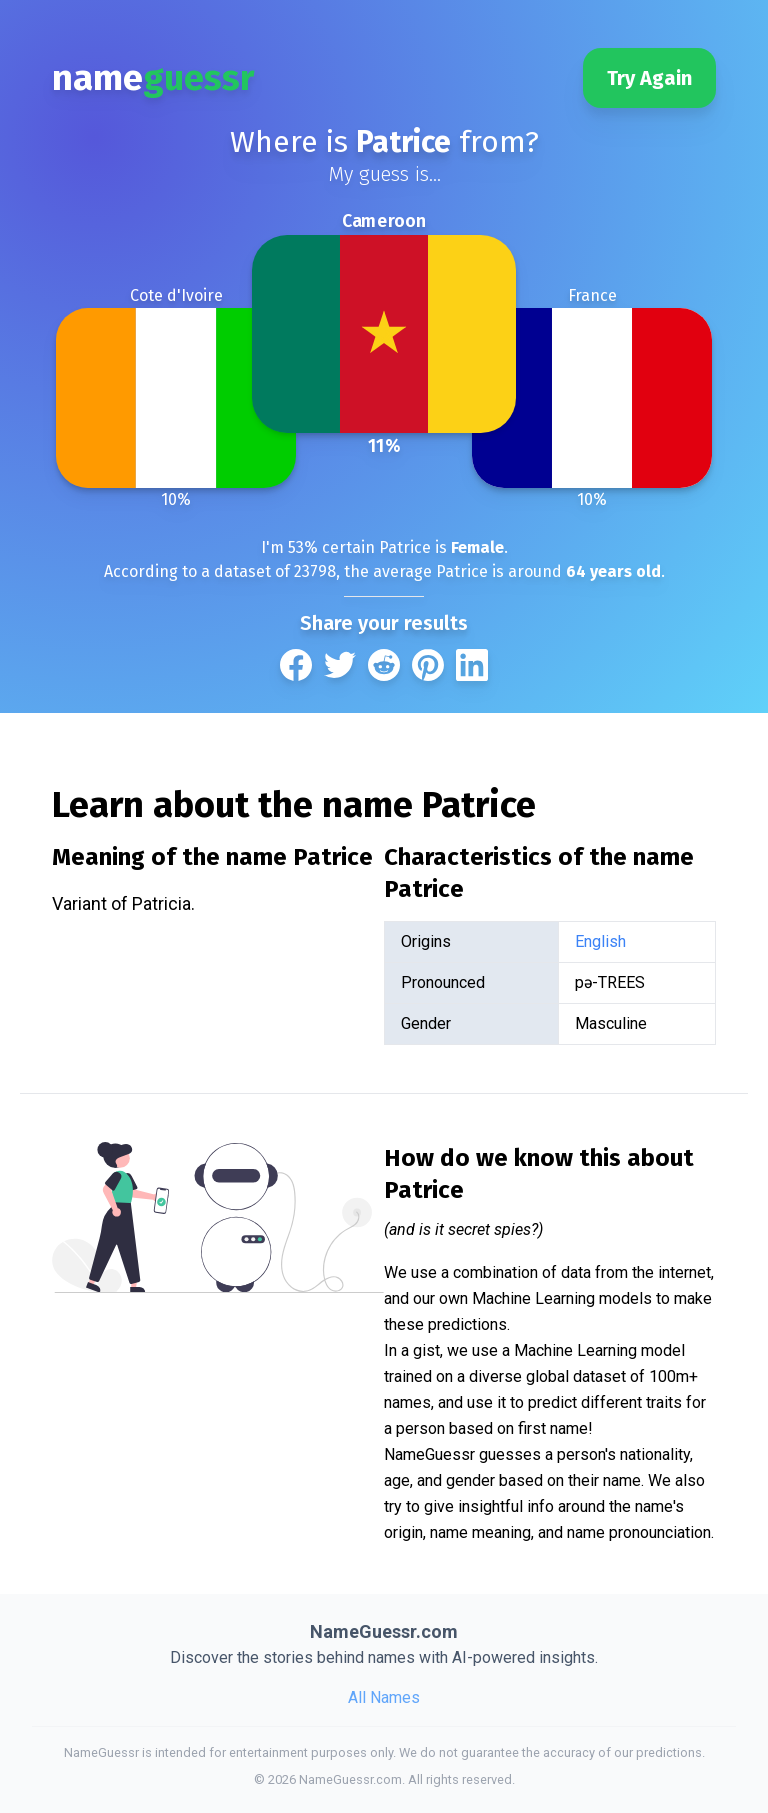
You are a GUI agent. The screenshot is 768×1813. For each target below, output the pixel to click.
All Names (384, 1697)
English (600, 941)
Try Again (649, 78)
